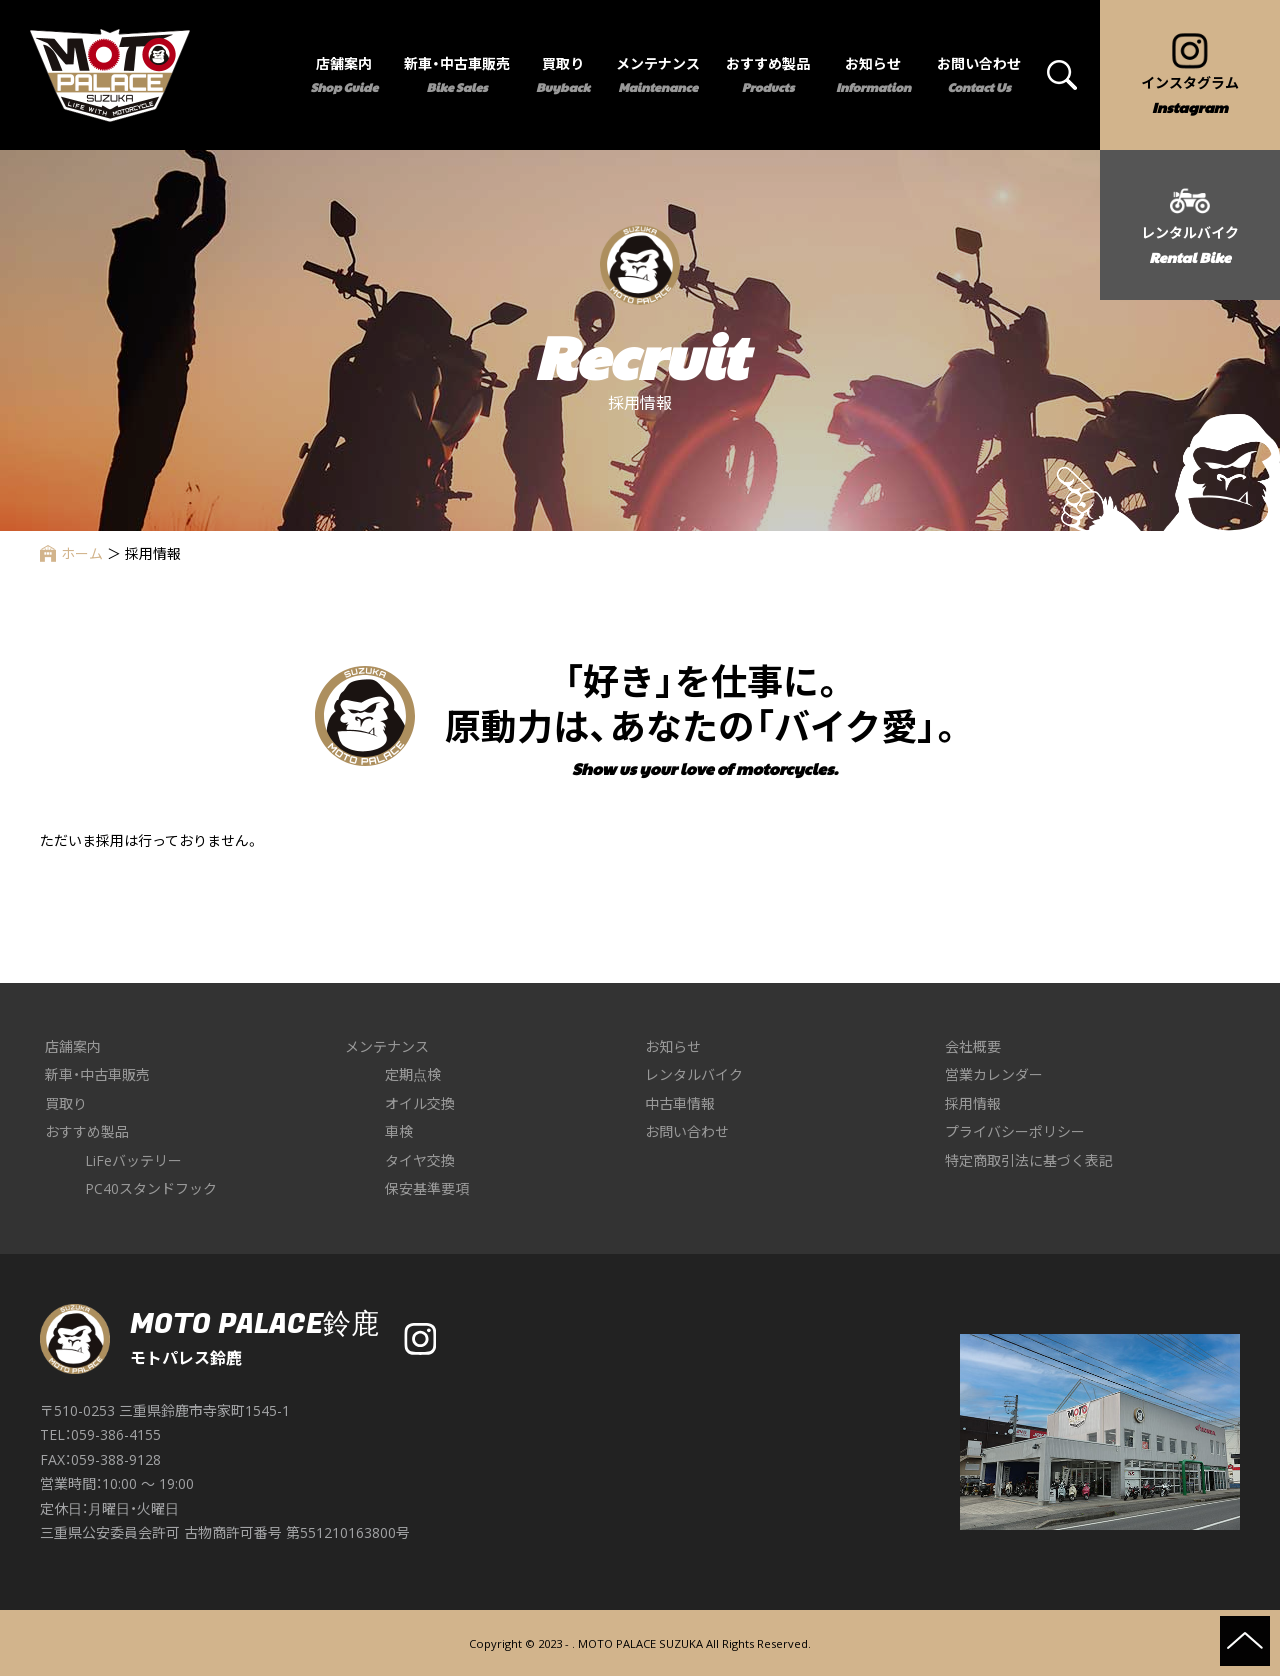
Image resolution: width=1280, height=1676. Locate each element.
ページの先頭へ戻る (1245, 1641)
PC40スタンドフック (151, 1188)
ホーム (71, 553)
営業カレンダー (994, 1074)
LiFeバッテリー (133, 1160)
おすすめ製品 (87, 1131)
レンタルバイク (694, 1074)
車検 (399, 1131)
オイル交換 (420, 1103)
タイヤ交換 (420, 1160)
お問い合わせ (687, 1131)
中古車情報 (680, 1103)
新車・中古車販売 (97, 1074)
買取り (66, 1103)
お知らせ (673, 1046)
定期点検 (413, 1074)
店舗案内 (73, 1046)
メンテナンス (387, 1046)
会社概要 (973, 1046)
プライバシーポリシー (1015, 1131)
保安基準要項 (427, 1188)
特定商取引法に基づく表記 (1029, 1160)
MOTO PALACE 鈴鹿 (110, 75)
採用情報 (973, 1103)
